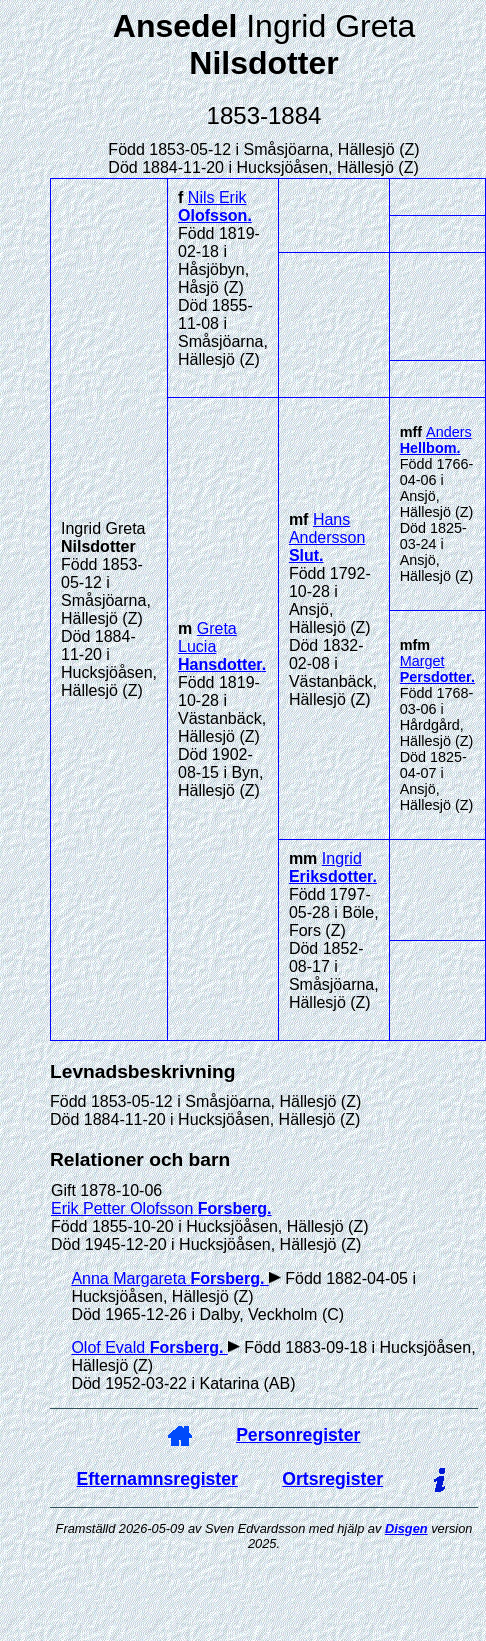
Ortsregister (332, 1479)
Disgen (406, 1528)
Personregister (298, 1435)
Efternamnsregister (157, 1479)
